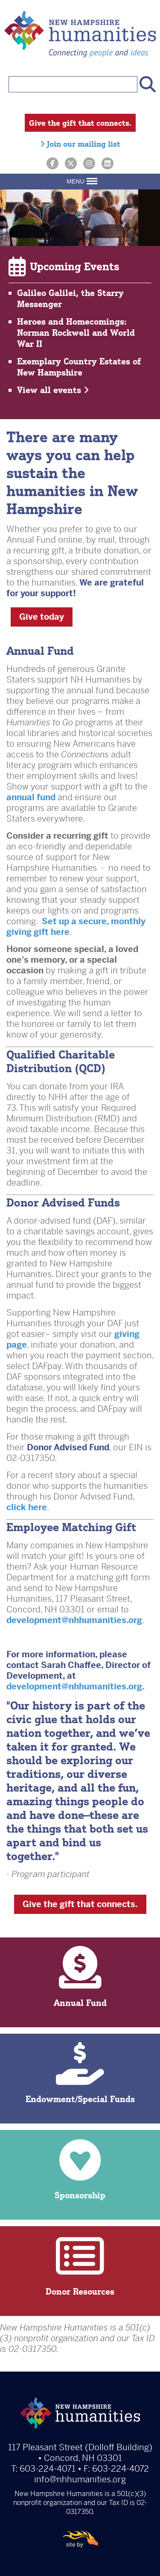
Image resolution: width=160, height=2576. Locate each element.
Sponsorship (80, 2169)
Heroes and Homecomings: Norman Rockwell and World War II (76, 332)
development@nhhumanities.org (74, 1620)
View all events (53, 389)
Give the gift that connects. (80, 122)
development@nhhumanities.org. (76, 1686)
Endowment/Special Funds (80, 2073)
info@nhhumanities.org (80, 2479)
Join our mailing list (80, 143)
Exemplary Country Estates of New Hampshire (79, 367)
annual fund (30, 797)
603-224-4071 (48, 2469)
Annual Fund (80, 1977)
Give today (41, 617)
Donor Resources (80, 2266)
